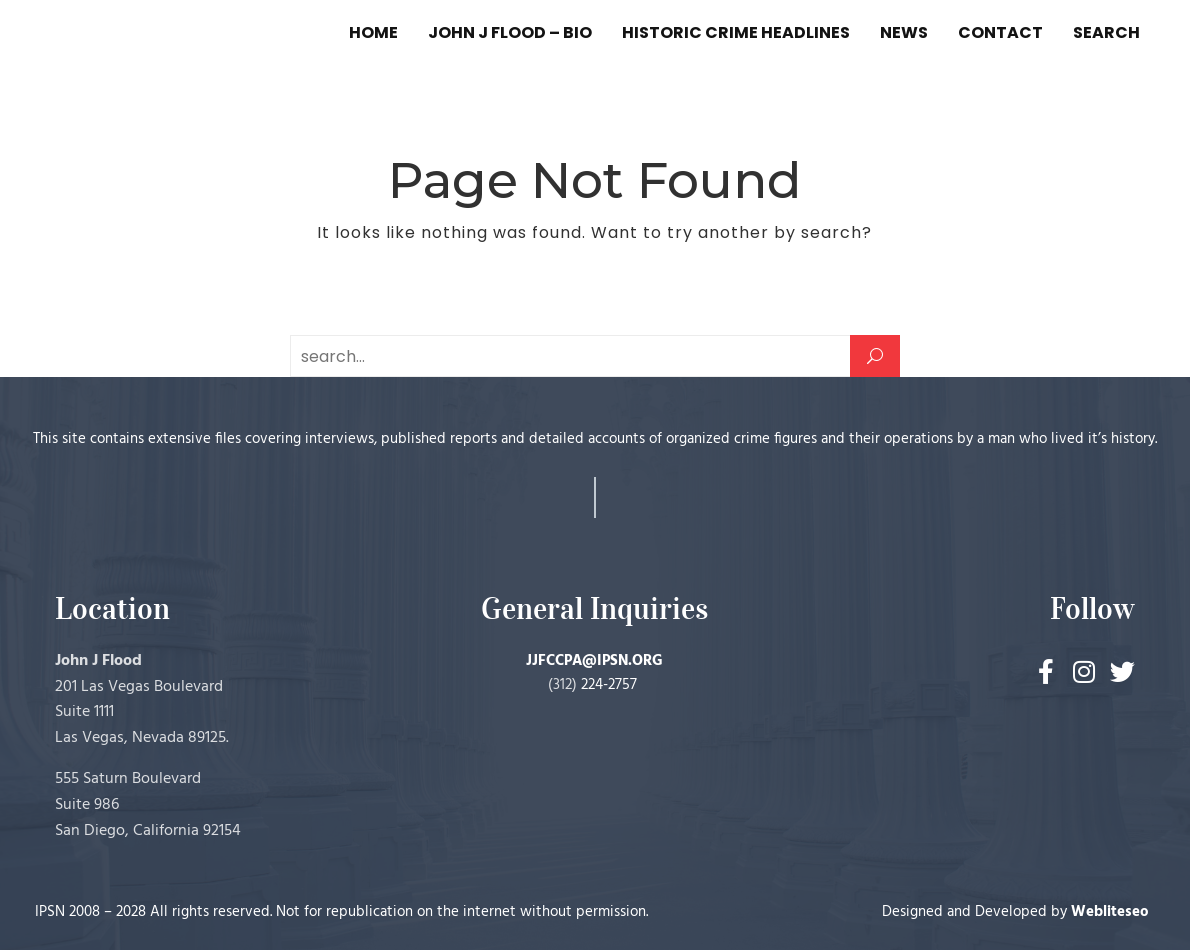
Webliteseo (1110, 912)
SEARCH (1106, 32)
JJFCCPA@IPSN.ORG (594, 661)
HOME (373, 32)
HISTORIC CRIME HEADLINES (736, 32)
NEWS (904, 32)
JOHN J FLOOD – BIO (510, 32)
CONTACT (1000, 32)
